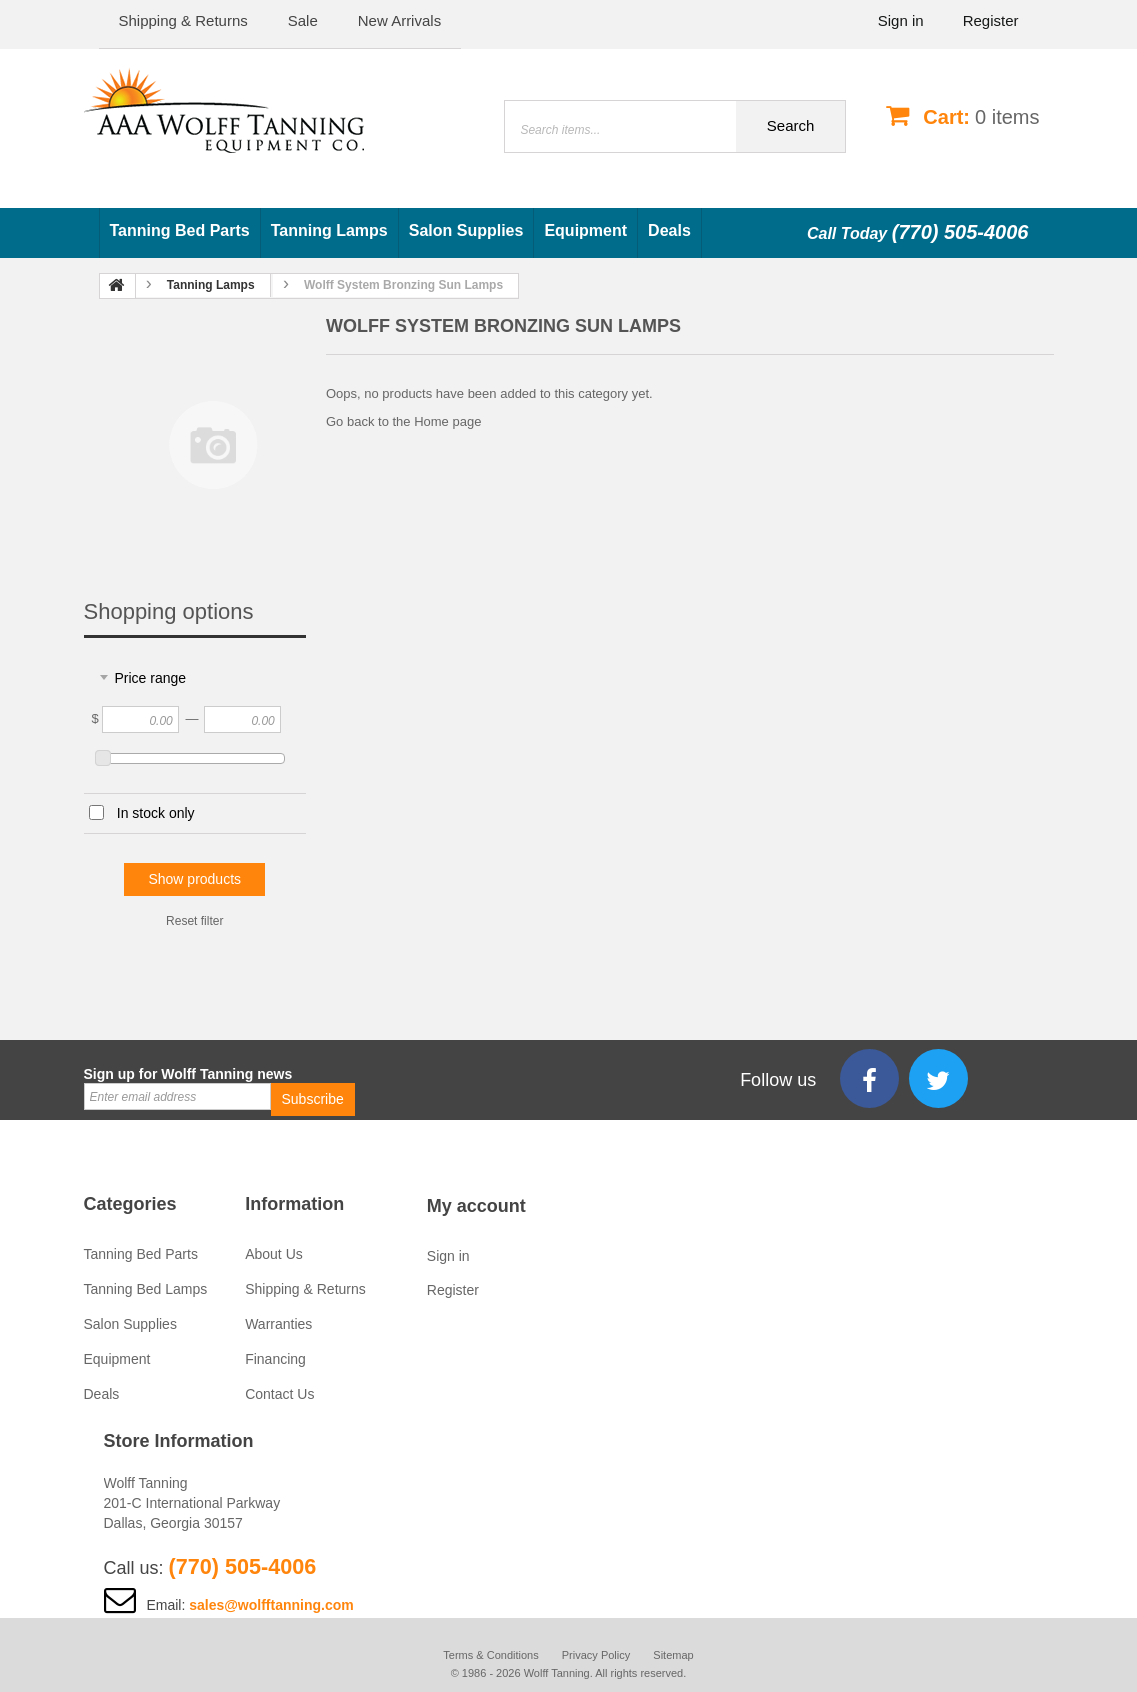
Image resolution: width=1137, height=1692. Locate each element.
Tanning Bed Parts (180, 230)
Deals (669, 230)
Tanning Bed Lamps (146, 1289)
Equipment (585, 230)
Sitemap (673, 1655)
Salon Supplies (466, 230)
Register (991, 20)
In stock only (156, 813)
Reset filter (194, 921)
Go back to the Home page (403, 421)
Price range (151, 678)
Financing (275, 1359)
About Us (274, 1254)
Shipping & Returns (305, 1289)
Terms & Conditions (490, 1655)
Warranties (278, 1324)
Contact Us (279, 1394)
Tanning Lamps (329, 230)
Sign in (901, 20)
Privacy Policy (596, 1655)
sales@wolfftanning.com (271, 1605)
